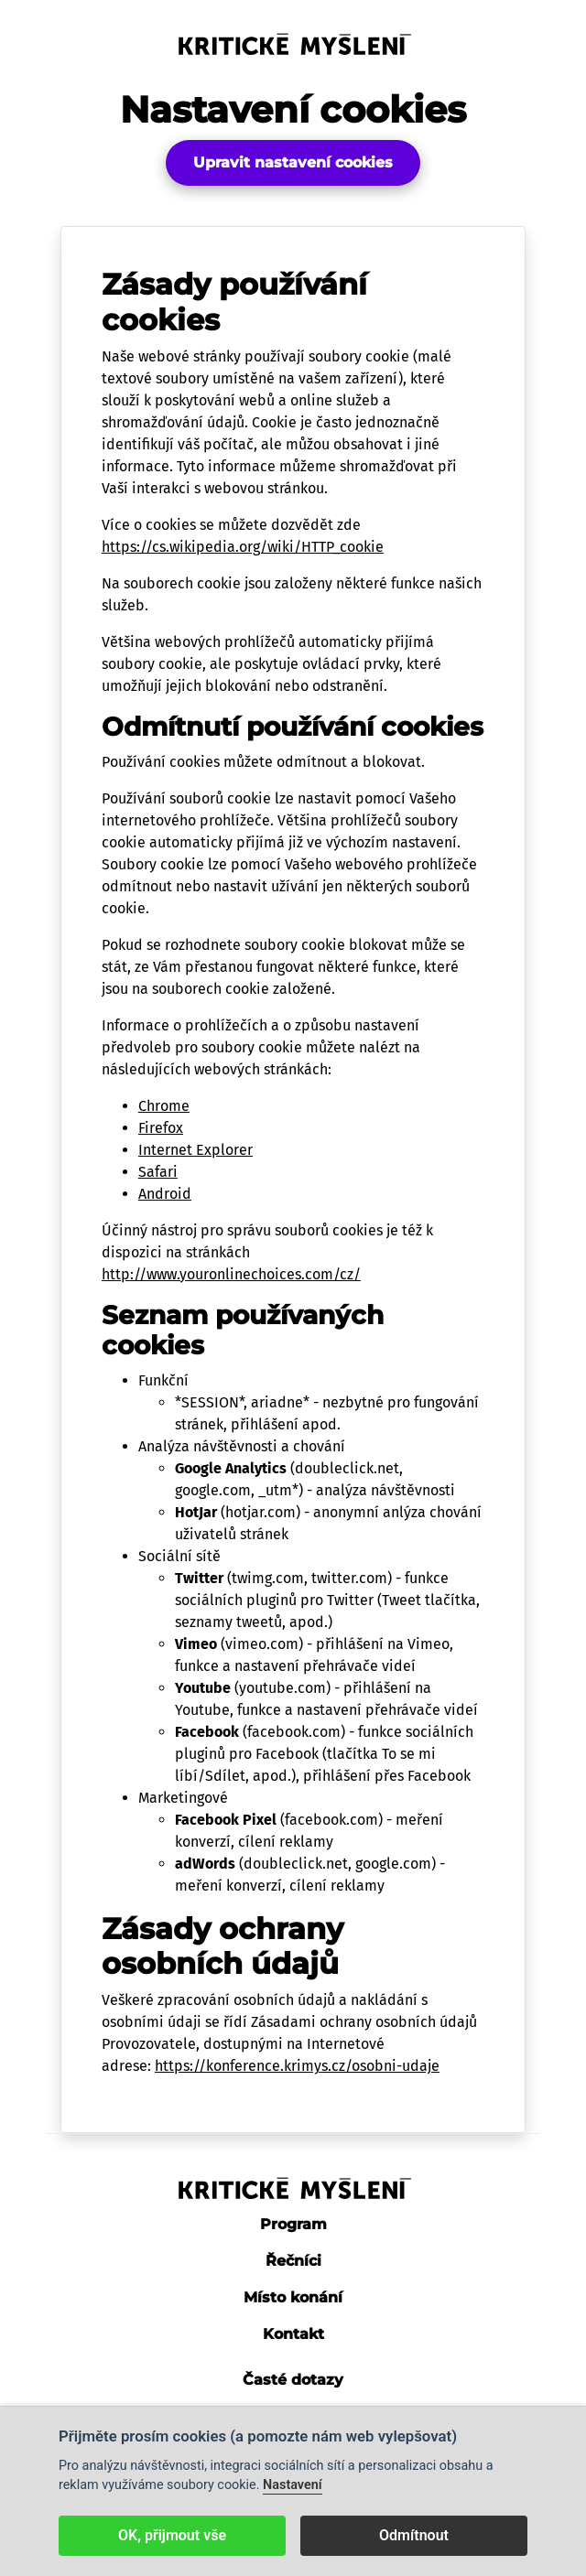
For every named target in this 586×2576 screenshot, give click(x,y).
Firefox (160, 1128)
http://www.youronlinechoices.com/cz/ (231, 1274)
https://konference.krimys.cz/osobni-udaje (297, 2066)
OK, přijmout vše (172, 2535)
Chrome (164, 1106)
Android (164, 1193)
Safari (158, 1171)
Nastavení (292, 2485)
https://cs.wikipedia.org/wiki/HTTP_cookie (243, 546)
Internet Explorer (195, 1150)
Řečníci (293, 2260)
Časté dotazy (293, 2379)
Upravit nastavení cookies (293, 162)
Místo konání (293, 2297)
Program (293, 2224)
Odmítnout (414, 2535)
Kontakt (293, 2334)
